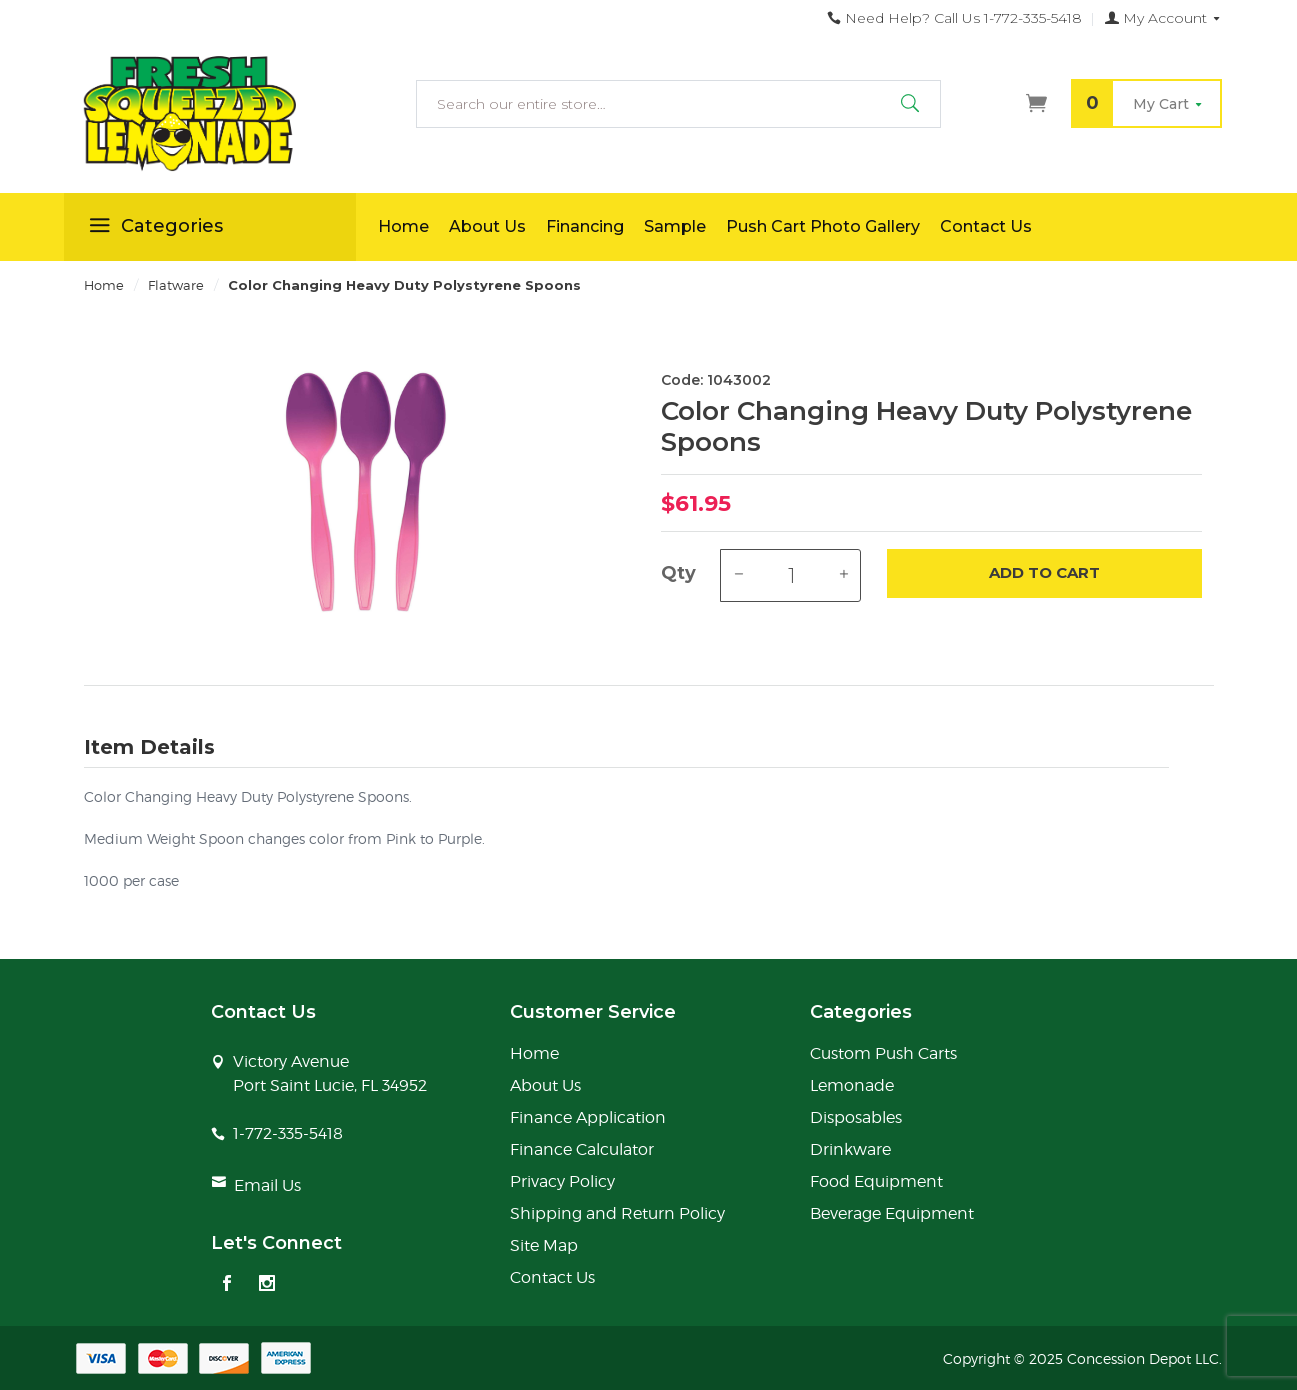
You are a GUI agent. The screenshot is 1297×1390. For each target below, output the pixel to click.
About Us (487, 226)
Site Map (544, 1245)
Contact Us (986, 226)
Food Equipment (876, 1181)
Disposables (856, 1117)
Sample (675, 226)
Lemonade (852, 1085)
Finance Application (588, 1117)
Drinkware (850, 1149)
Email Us (267, 1185)
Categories (153, 229)
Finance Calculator (582, 1149)
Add (1044, 573)
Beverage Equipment (892, 1213)
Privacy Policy (562, 1181)
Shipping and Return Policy (617, 1213)
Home (403, 226)
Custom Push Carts (883, 1053)
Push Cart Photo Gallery (823, 226)
